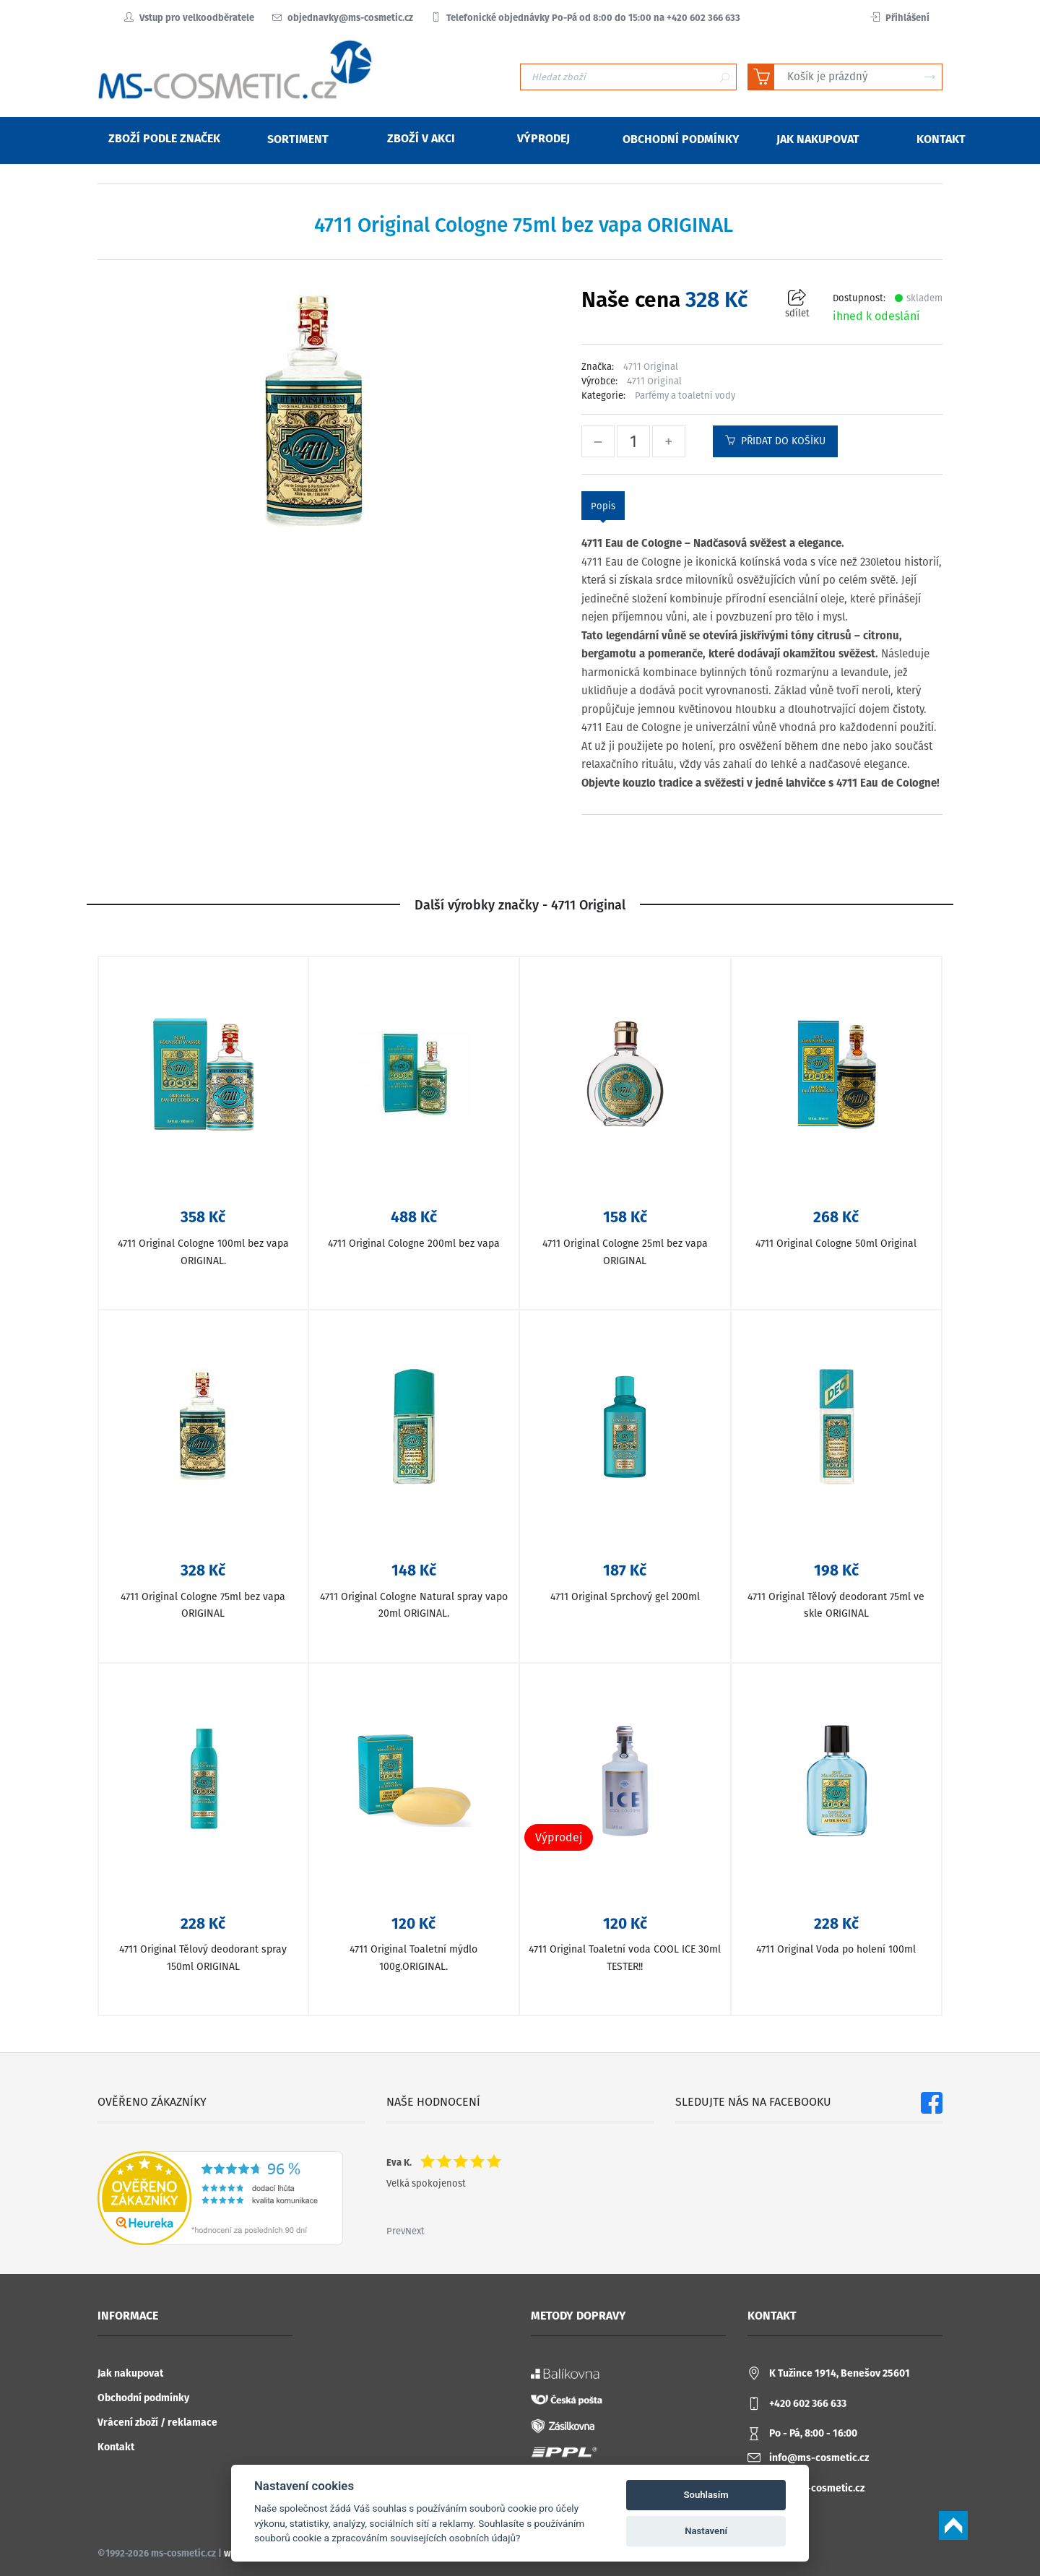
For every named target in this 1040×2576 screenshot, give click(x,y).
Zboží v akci (412, 138)
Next (415, 2231)
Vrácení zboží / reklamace (157, 2422)
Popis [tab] (603, 506)
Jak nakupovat (130, 2373)
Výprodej (534, 138)
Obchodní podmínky (143, 2398)
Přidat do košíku (775, 441)
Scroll (953, 2525)
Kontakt (116, 2447)
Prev (395, 2231)
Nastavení (706, 2530)
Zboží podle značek (155, 138)
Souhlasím (706, 2494)
